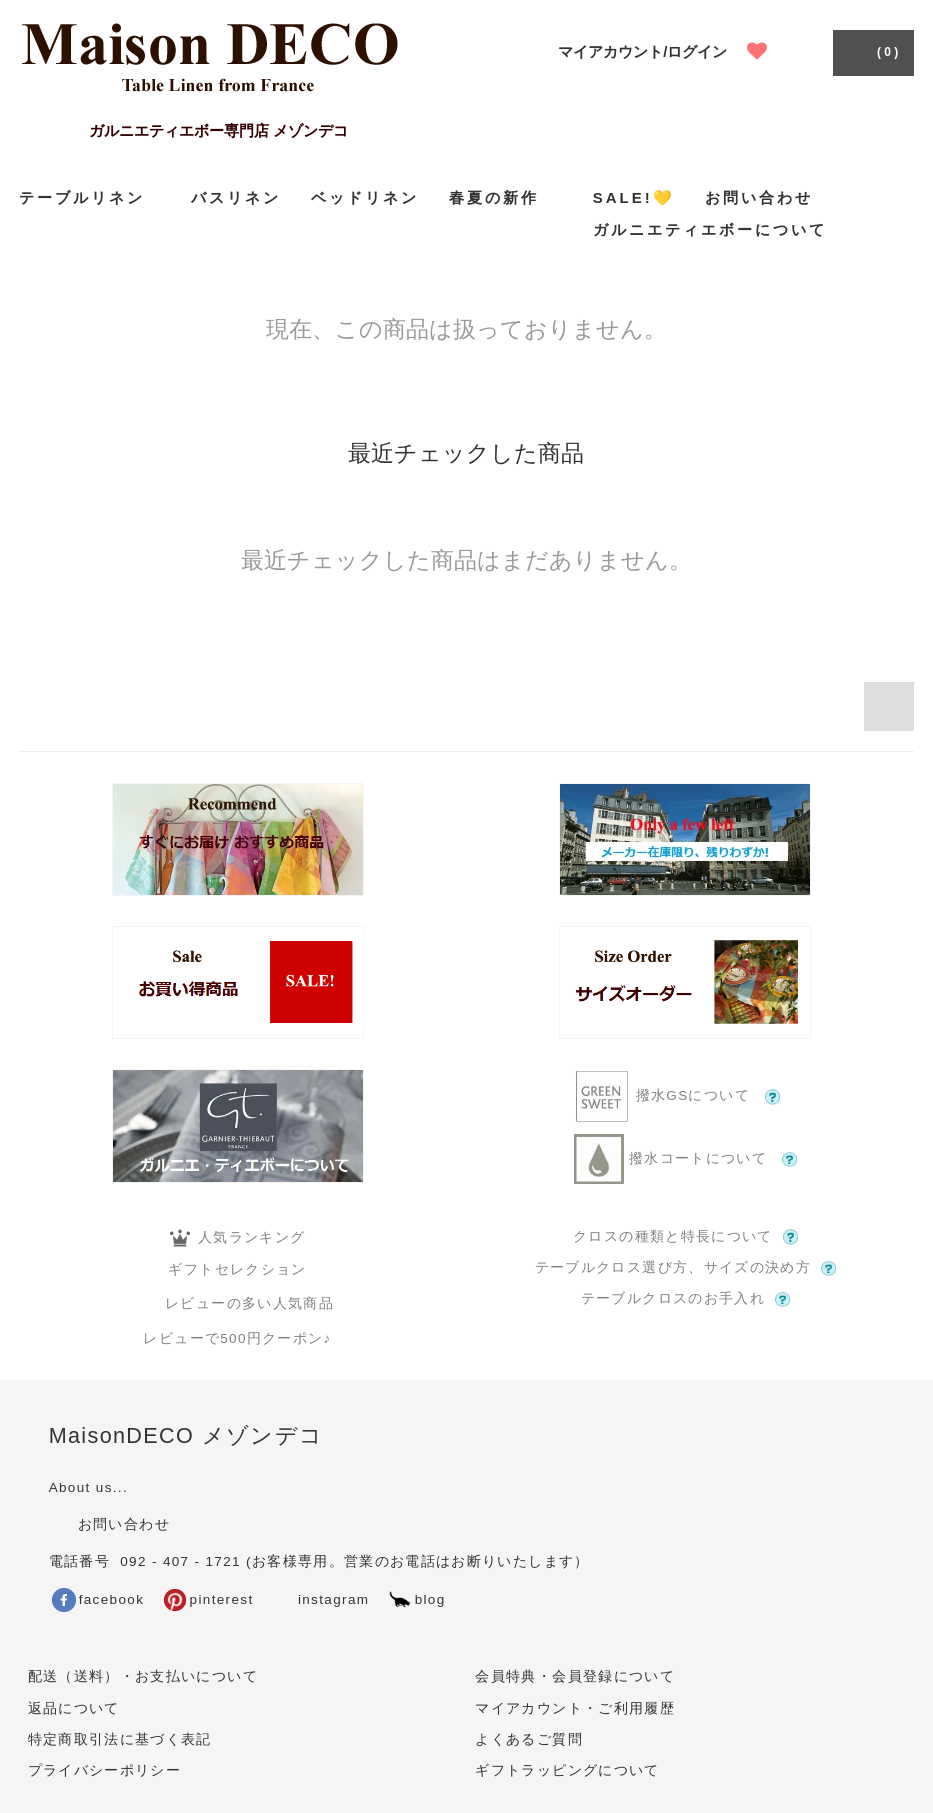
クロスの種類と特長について (685, 1237)
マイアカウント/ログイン (642, 51)
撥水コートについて (685, 1159)
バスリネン (236, 197)
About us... (88, 1487)
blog (417, 1599)
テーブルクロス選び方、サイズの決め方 (685, 1268)
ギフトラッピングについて (567, 1770)
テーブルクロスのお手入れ (685, 1299)
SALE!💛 (634, 197)
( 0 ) (871, 51)
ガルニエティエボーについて (710, 229)
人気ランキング (237, 1238)
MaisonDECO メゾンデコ (186, 1435)
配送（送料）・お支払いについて (143, 1676)
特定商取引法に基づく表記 (120, 1739)
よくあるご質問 (528, 1739)
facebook (98, 1599)
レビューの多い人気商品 (237, 1303)
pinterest (208, 1599)
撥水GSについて (685, 1096)
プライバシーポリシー (105, 1770)
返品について (74, 1708)
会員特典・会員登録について (575, 1676)
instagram (319, 1599)
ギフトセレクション (237, 1269)
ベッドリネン (365, 197)
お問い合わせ (759, 197)
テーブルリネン (90, 197)
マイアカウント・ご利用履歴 (575, 1708)
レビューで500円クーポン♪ (237, 1338)
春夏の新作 (506, 197)
